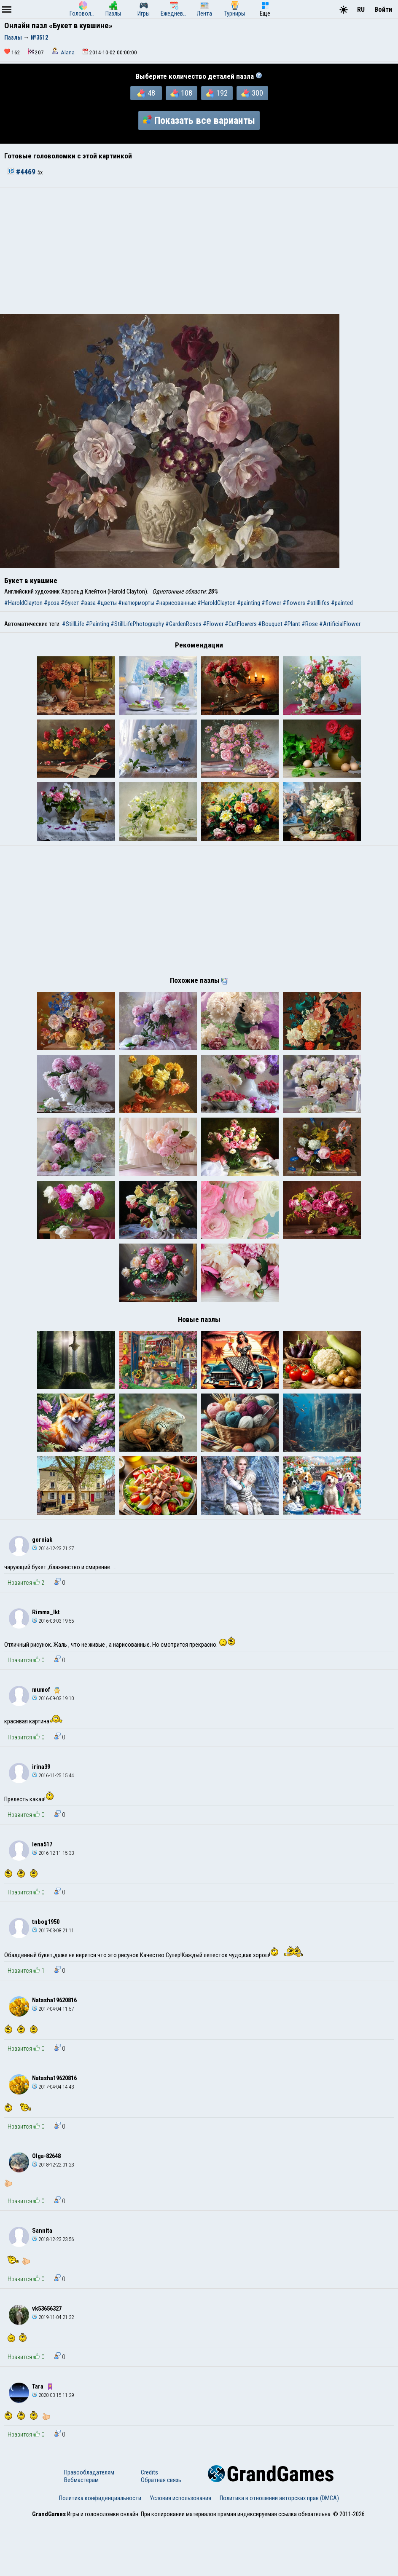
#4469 (22, 172)
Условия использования (180, 2552)
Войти (383, 9)
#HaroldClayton (23, 603)
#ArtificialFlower (339, 624)
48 (146, 93)
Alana (68, 52)
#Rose (309, 624)
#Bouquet (270, 624)
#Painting (97, 624)
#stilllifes (318, 603)
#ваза (88, 603)
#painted (342, 603)
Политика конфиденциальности (100, 2552)
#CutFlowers (241, 624)
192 (217, 93)
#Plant (292, 624)
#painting (248, 603)
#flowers (293, 603)
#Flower (213, 624)
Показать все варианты (199, 120)
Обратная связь (161, 2534)
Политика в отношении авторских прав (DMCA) (279, 2552)
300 (252, 93)
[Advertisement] (199, 251)
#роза (51, 603)
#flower (271, 603)
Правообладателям (89, 2526)
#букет (70, 603)
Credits (149, 2526)
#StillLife (73, 624)
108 (181, 93)
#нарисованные (176, 603)
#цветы (107, 603)
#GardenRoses (183, 624)
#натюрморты (136, 603)
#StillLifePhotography (137, 624)
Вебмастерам (81, 2534)
